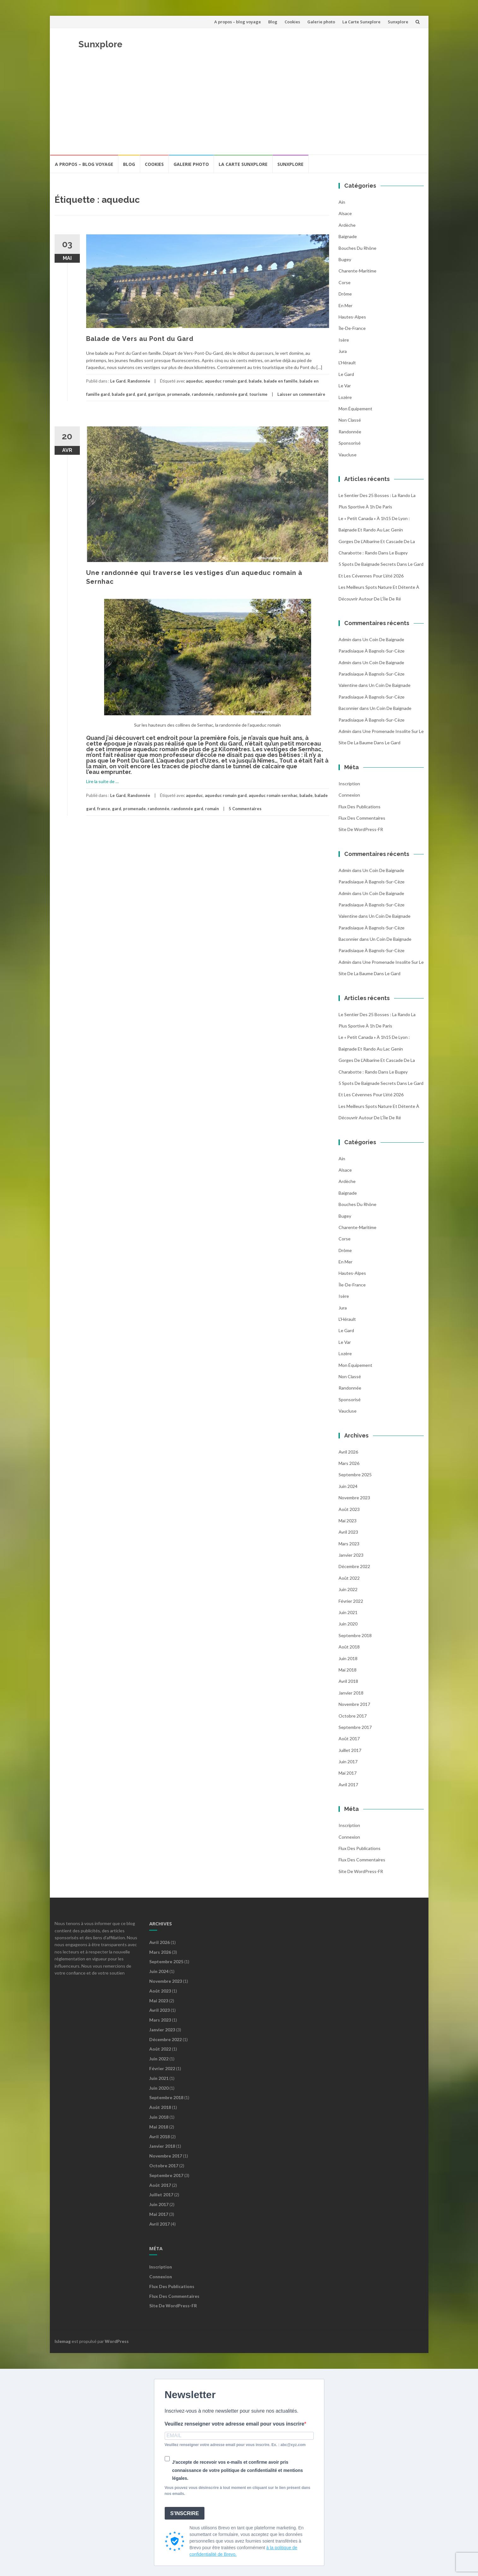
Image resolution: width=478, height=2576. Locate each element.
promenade (178, 394)
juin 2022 (348, 1589)
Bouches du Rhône (357, 248)
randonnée (203, 394)
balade (255, 380)
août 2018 (349, 1646)
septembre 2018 (355, 1635)
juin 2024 (348, 1486)
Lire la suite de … (102, 781)
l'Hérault (347, 362)
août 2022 (349, 1578)
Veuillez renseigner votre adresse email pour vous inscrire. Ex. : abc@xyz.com (235, 2445)
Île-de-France (352, 328)
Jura (343, 351)
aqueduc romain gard (226, 380)
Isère (344, 339)
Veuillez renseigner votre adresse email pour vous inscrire (234, 2424)
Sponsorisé (350, 443)
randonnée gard (231, 394)
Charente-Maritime (357, 270)
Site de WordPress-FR (361, 829)
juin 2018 (348, 1658)
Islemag (63, 2341)
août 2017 (349, 1738)
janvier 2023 (351, 1555)
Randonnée (138, 380)
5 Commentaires (245, 808)
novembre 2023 (354, 1497)
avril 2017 (348, 1784)
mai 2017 (348, 1773)
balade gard (123, 394)
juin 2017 (348, 1761)
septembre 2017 (355, 1727)
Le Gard (118, 380)
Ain (342, 202)
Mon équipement (355, 408)
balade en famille (281, 380)
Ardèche (347, 225)
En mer (345, 305)
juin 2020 (348, 1623)
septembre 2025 (355, 1474)
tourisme (258, 394)
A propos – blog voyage (237, 22)
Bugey (345, 259)
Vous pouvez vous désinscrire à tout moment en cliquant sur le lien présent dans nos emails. (237, 2490)
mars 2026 (349, 1463)
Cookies (292, 22)
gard (141, 394)
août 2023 (349, 1509)
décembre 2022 (354, 1566)
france (103, 808)
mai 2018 (348, 1669)
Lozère (345, 397)
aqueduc (194, 380)
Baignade (348, 236)
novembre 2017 (354, 1704)
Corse (345, 282)
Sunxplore (398, 22)
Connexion (349, 795)
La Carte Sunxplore (361, 22)
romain (212, 808)
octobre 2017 (353, 1715)
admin (345, 639)
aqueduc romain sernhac (273, 795)
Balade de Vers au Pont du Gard (139, 338)
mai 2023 (348, 1520)
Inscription (349, 783)
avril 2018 (348, 1681)
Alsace (345, 213)
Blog (272, 22)
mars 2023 (349, 1543)
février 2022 (351, 1601)
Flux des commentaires (362, 818)
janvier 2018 (351, 1692)
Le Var (345, 385)
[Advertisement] (239, 107)
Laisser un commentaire (301, 394)
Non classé (350, 420)
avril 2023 (348, 1532)
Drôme (345, 293)
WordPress (117, 2341)
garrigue (156, 394)
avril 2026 (348, 1452)
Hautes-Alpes (352, 316)
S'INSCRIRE (184, 2513)
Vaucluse (348, 454)
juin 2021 (348, 1612)
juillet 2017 (350, 1750)
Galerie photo (321, 22)
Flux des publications (360, 806)
